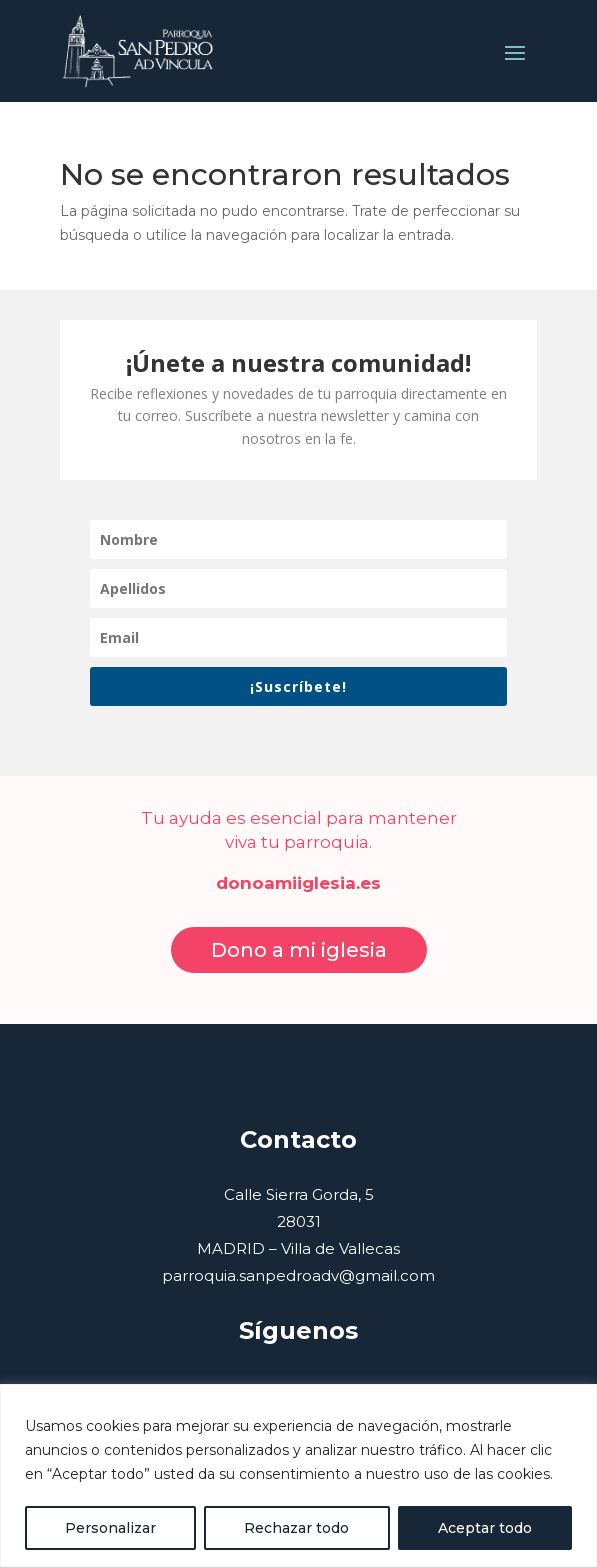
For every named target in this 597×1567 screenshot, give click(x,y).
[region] (298, 1475)
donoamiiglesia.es (298, 883)
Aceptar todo (485, 1528)
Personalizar (110, 1528)
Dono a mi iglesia (299, 950)
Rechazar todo (296, 1528)
